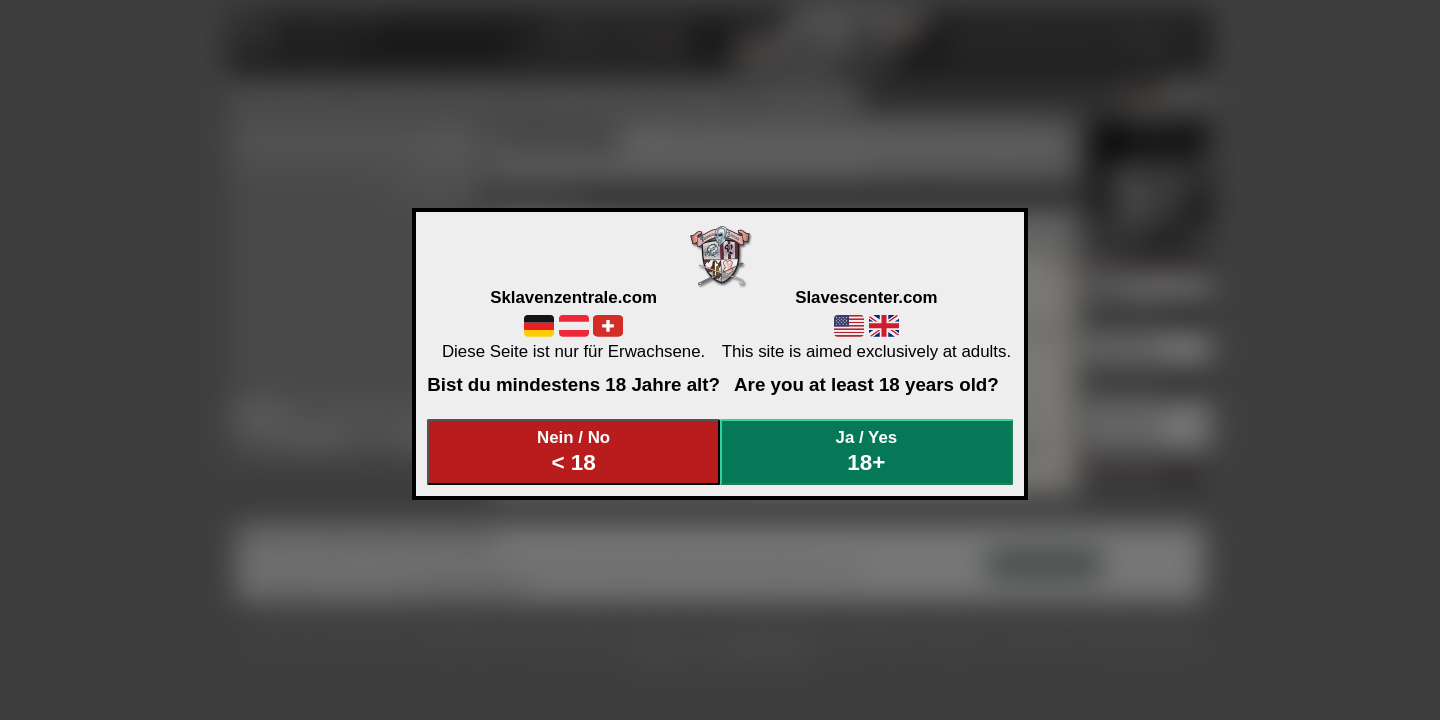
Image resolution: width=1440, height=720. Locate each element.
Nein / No (574, 451)
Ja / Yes (867, 451)
